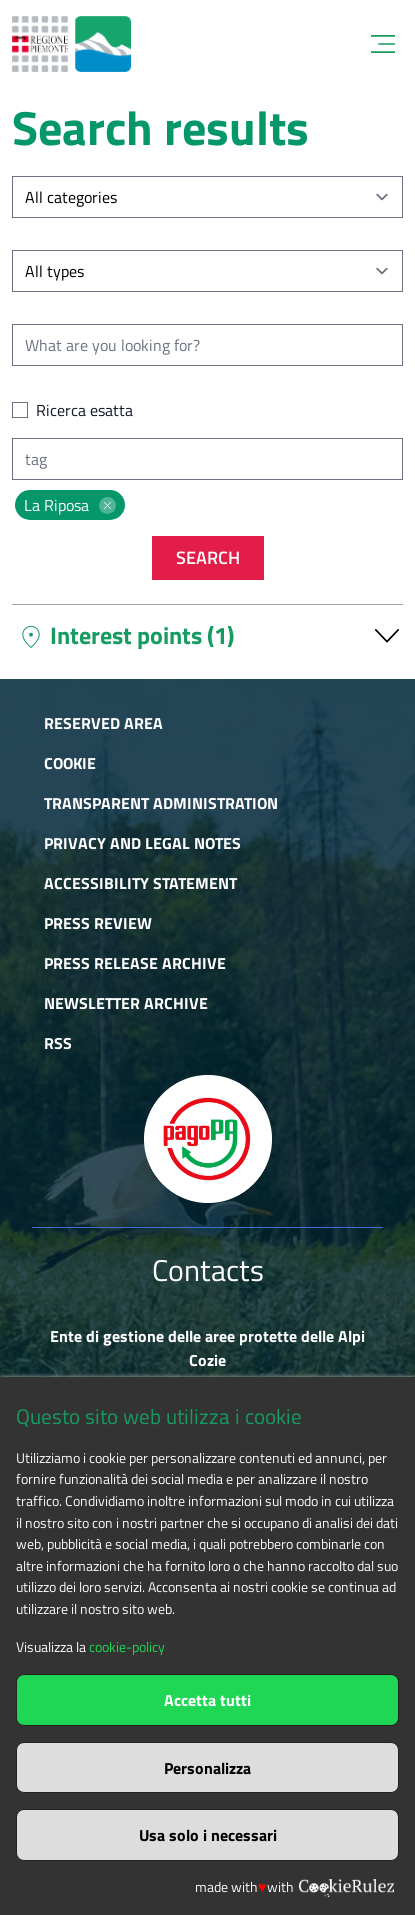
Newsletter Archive (126, 1003)
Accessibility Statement (140, 883)
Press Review (98, 923)
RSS (58, 1043)
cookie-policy (127, 1647)
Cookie (70, 763)
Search (208, 557)
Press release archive (135, 963)
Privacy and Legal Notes (142, 843)
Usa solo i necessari (208, 1835)
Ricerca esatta (84, 410)
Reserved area (103, 723)
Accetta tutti (207, 1700)
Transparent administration (161, 803)
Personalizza (207, 1768)
